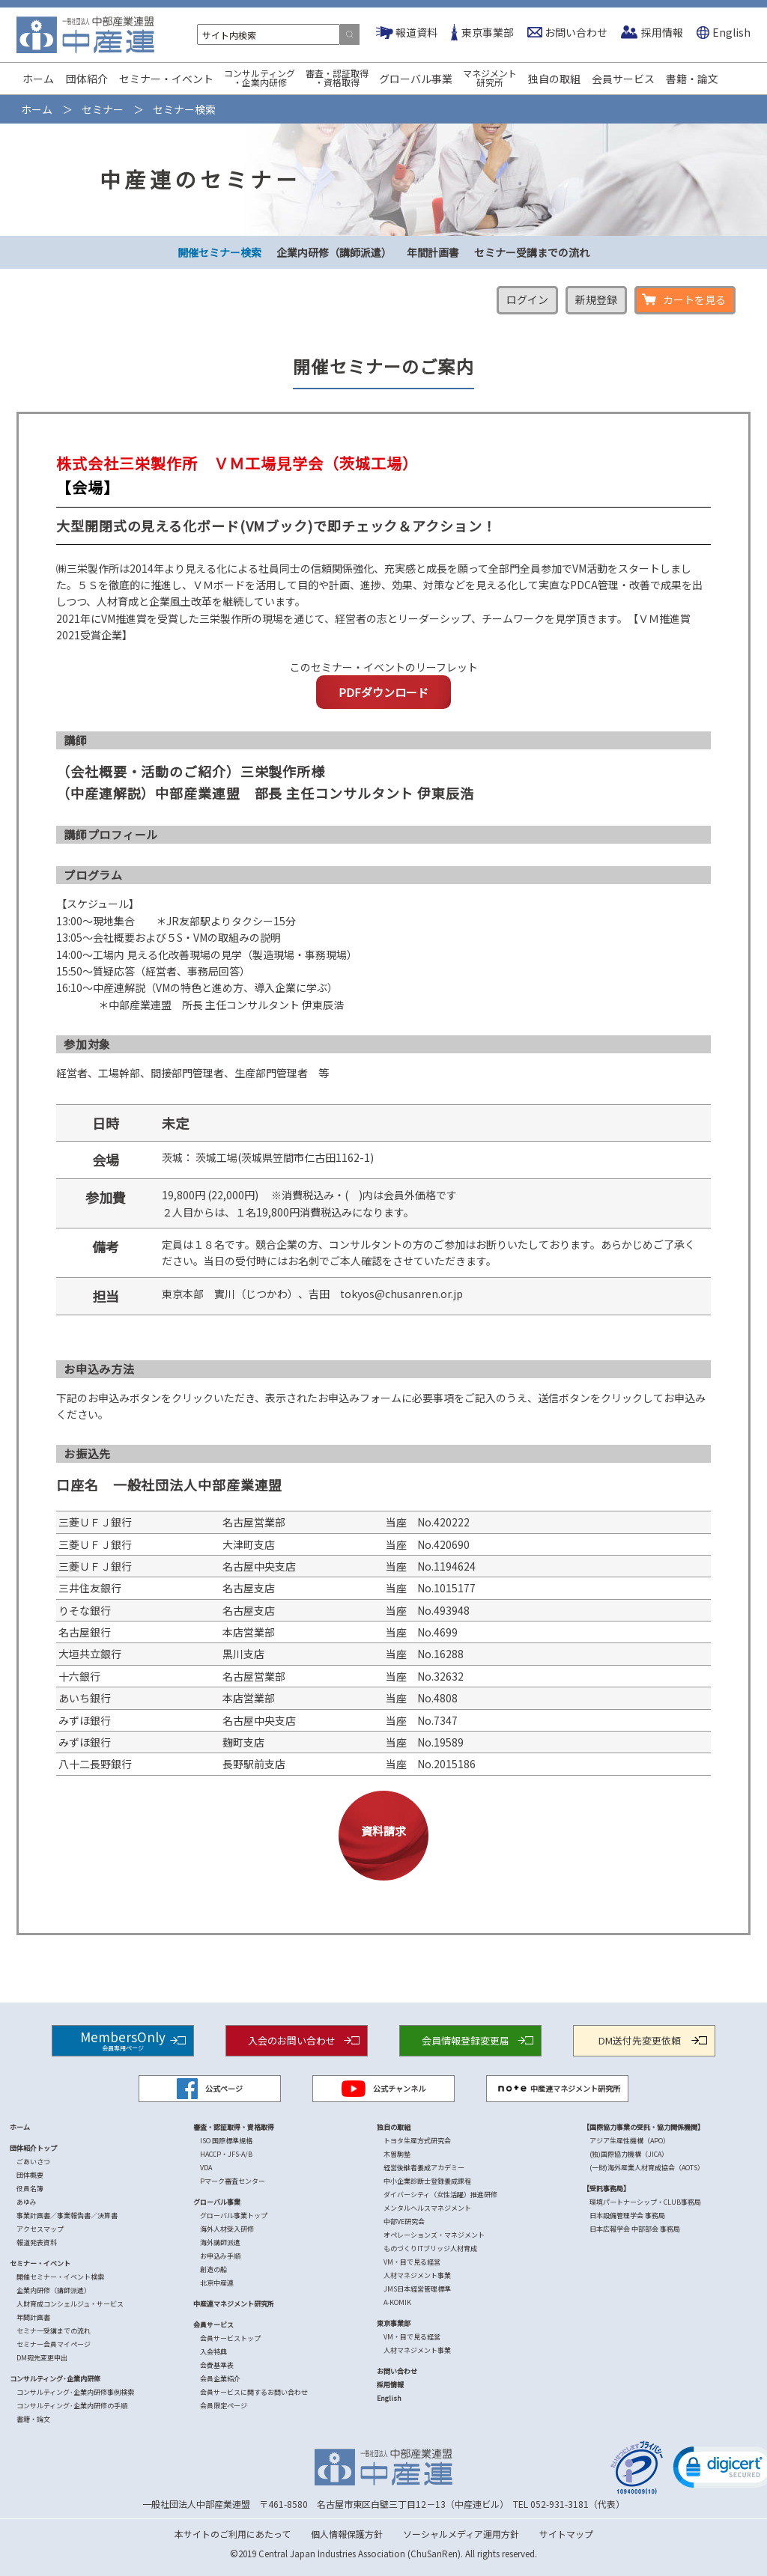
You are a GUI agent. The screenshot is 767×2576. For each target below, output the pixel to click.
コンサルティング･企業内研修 (55, 2379)
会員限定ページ (223, 2406)
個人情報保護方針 (347, 2533)
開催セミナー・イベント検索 (60, 2277)
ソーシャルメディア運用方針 (461, 2533)
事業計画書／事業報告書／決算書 (67, 2215)
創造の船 (213, 2269)
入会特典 (213, 2352)
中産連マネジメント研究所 (557, 2088)
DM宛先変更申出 (41, 2358)
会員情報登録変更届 (465, 2040)
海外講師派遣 (220, 2242)
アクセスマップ (40, 2229)
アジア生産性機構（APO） (629, 2141)
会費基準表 (217, 2365)
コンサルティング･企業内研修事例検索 (75, 2392)
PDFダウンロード (383, 692)
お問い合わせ (576, 32)
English (731, 32)
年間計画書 (433, 252)
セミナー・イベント (166, 78)
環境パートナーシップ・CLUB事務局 (645, 2202)
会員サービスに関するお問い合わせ (254, 2392)
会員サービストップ (230, 2338)
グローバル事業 (415, 78)
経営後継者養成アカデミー (424, 2167)
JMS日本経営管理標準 (417, 2289)
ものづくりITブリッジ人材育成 (430, 2248)
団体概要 (29, 2175)
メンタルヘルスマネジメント (427, 2208)
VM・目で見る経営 (412, 2262)
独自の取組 (554, 78)
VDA (206, 2167)
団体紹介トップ (33, 2148)
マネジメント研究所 (490, 77)
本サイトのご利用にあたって (233, 2533)
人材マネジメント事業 (417, 2275)
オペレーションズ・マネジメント (434, 2235)
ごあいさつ (33, 2162)
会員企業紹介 (220, 2379)
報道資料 (416, 32)
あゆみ (26, 2202)
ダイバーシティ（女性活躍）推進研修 (440, 2194)
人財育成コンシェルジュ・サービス (70, 2304)
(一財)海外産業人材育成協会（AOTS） (646, 2167)
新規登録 (596, 299)
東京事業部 (487, 32)
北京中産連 (217, 2283)
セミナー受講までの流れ (531, 252)
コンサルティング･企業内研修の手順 (71, 2406)
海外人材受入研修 (227, 2229)
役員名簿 (29, 2188)
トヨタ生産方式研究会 (417, 2141)
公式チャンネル (383, 2088)
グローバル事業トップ (233, 2215)
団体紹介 (87, 78)
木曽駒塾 (397, 2154)
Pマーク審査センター (232, 2181)
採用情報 (662, 32)
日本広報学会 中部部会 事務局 (634, 2229)
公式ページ (210, 2088)
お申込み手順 (220, 2256)
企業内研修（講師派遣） (334, 252)
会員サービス (623, 78)
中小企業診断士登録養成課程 (427, 2181)
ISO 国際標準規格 (226, 2141)
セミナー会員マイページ (53, 2344)
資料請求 (383, 1831)
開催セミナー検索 (219, 252)
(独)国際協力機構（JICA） (628, 2154)
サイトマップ (566, 2533)
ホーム (38, 78)
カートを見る (694, 299)
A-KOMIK (397, 2302)
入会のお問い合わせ (292, 2040)
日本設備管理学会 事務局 (627, 2215)
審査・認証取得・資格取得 (337, 77)
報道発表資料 (36, 2242)
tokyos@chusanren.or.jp (401, 1293)
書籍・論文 (692, 78)
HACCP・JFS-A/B (226, 2154)
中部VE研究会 (404, 2221)
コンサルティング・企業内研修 (259, 77)
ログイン (527, 299)
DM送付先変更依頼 (639, 2040)
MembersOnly (122, 2039)
